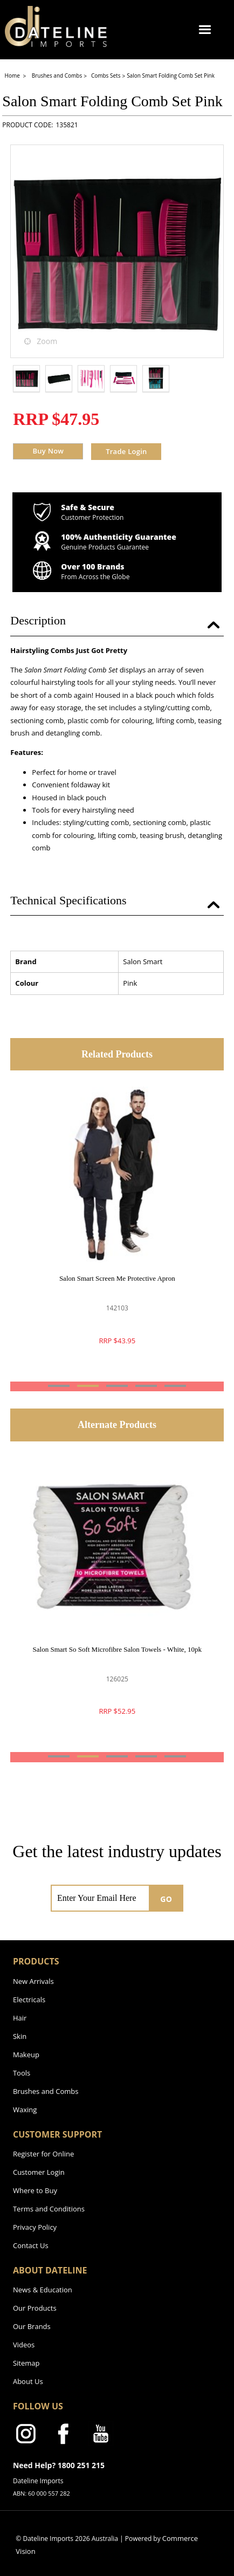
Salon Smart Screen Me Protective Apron (117, 1278)
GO (166, 1899)
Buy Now (48, 451)
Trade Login (126, 451)
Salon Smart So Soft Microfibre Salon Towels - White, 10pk (117, 1649)
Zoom (47, 341)
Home (13, 75)
